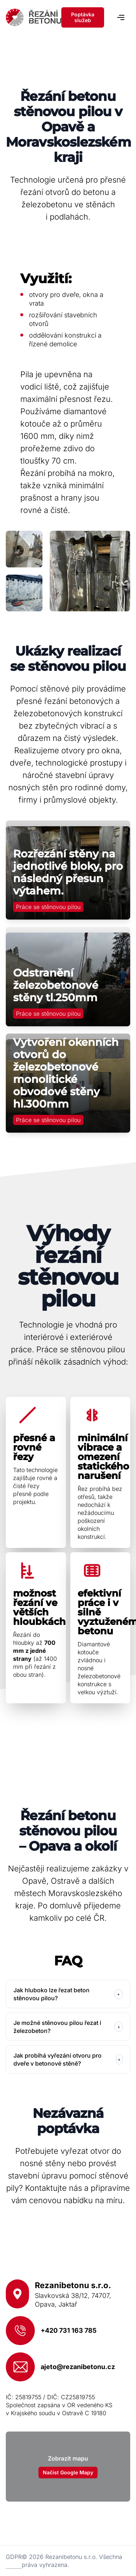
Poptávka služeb (82, 17)
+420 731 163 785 (68, 2330)
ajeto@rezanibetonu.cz (78, 2367)
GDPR (14, 2556)
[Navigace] (120, 17)
